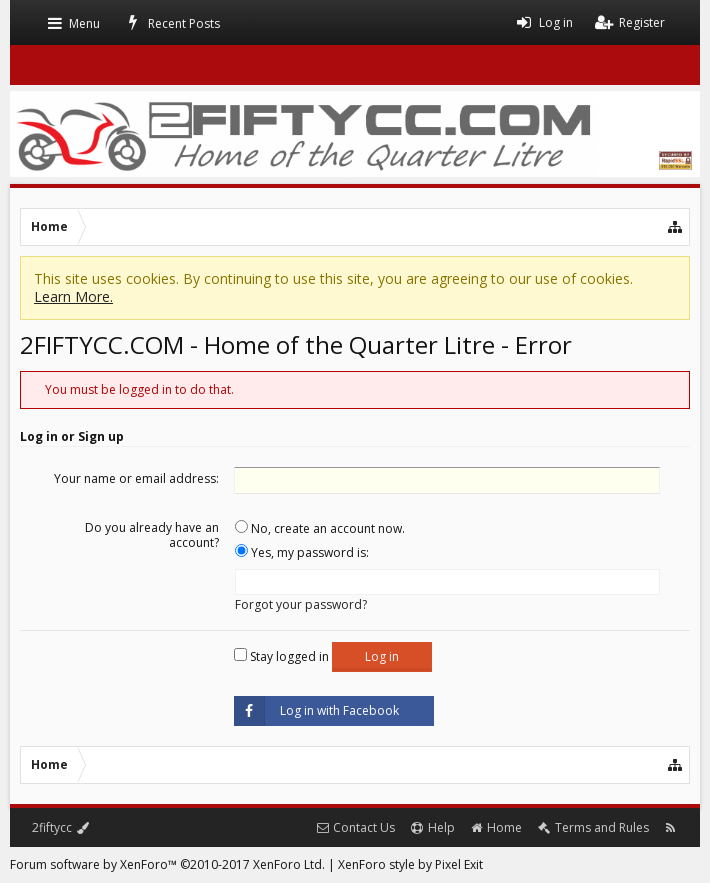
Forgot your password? (301, 604)
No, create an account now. (320, 528)
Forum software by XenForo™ (167, 864)
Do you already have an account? (152, 535)
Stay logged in (281, 656)
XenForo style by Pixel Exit (410, 864)
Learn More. (73, 296)
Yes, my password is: (302, 552)
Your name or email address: (136, 478)
